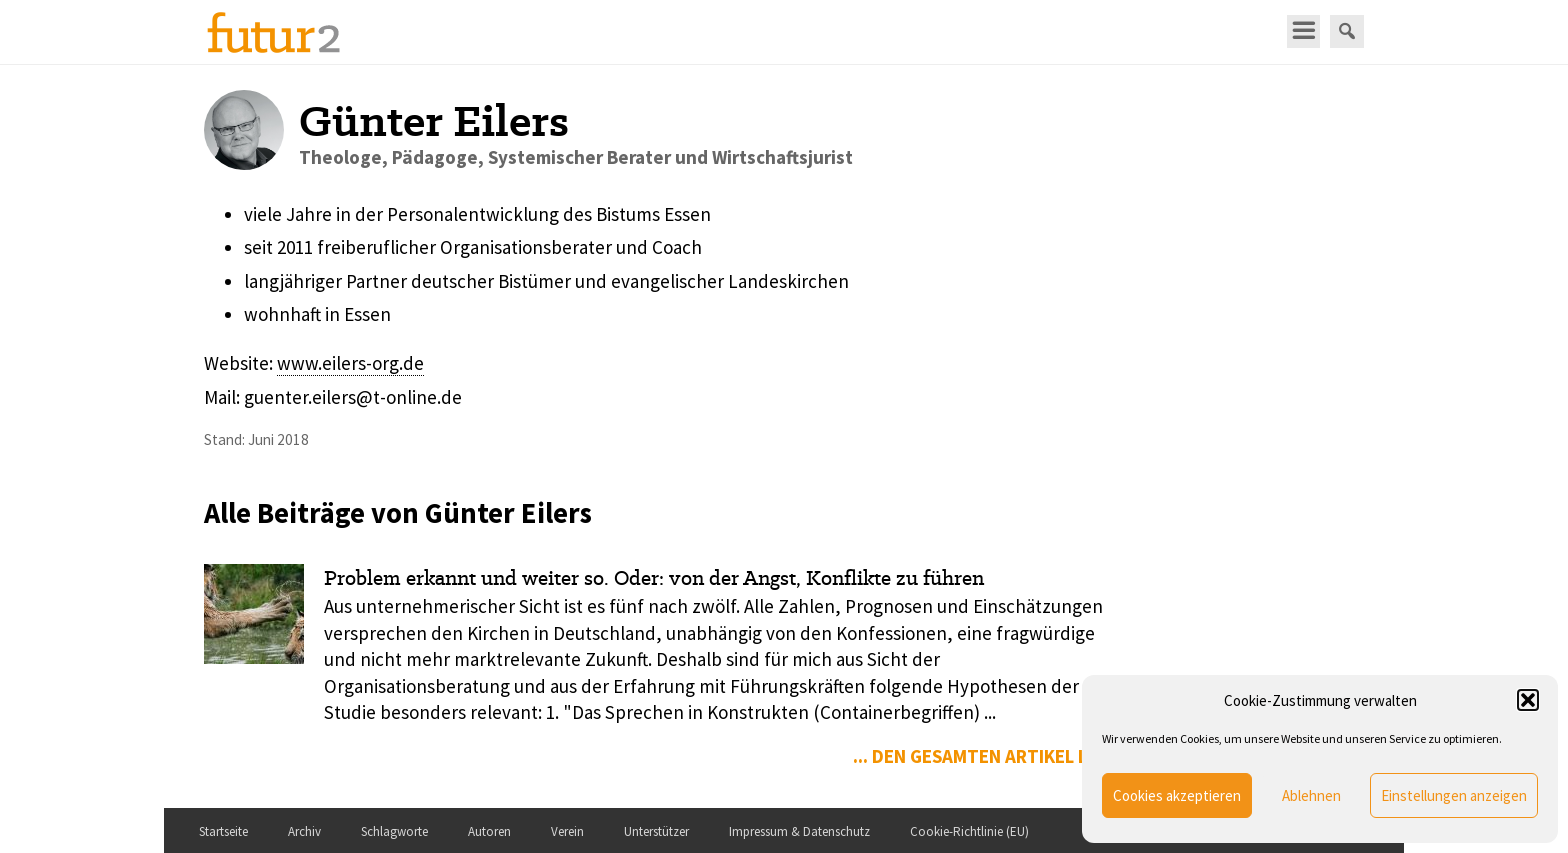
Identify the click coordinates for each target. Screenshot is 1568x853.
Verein (567, 831)
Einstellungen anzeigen (1454, 795)
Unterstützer (656, 831)
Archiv (304, 831)
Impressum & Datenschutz (799, 831)
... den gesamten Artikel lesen (991, 756)
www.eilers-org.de (350, 363)
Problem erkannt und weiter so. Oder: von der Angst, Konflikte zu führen (654, 578)
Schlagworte (394, 831)
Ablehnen (1311, 795)
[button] (1528, 700)
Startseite (223, 831)
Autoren (489, 831)
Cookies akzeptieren (1177, 795)
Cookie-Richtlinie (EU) (969, 831)
